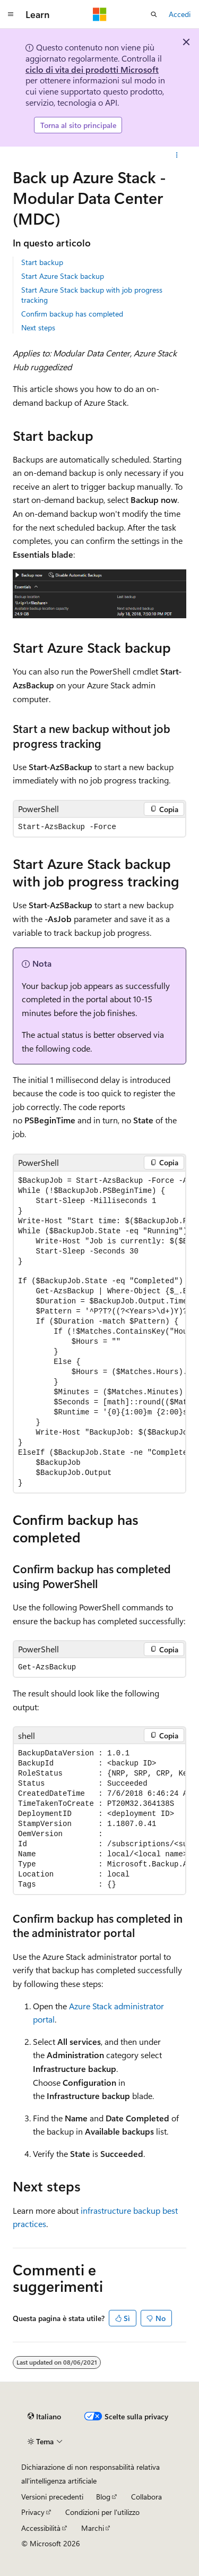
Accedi (180, 14)
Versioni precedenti (52, 2497)
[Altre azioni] (177, 155)
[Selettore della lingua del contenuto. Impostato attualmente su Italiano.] (44, 2416)
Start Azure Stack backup (62, 276)
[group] (99, 1332)
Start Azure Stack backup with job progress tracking (91, 294)
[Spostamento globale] (10, 14)
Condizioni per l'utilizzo (102, 2512)
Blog (103, 2497)
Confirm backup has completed (72, 314)
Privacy (33, 2512)
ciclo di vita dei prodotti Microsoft (92, 69)
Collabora (146, 2497)
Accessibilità (40, 2528)
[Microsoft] (100, 14)
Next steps (38, 327)
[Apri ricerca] (154, 14)
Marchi (92, 2528)
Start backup (42, 262)
